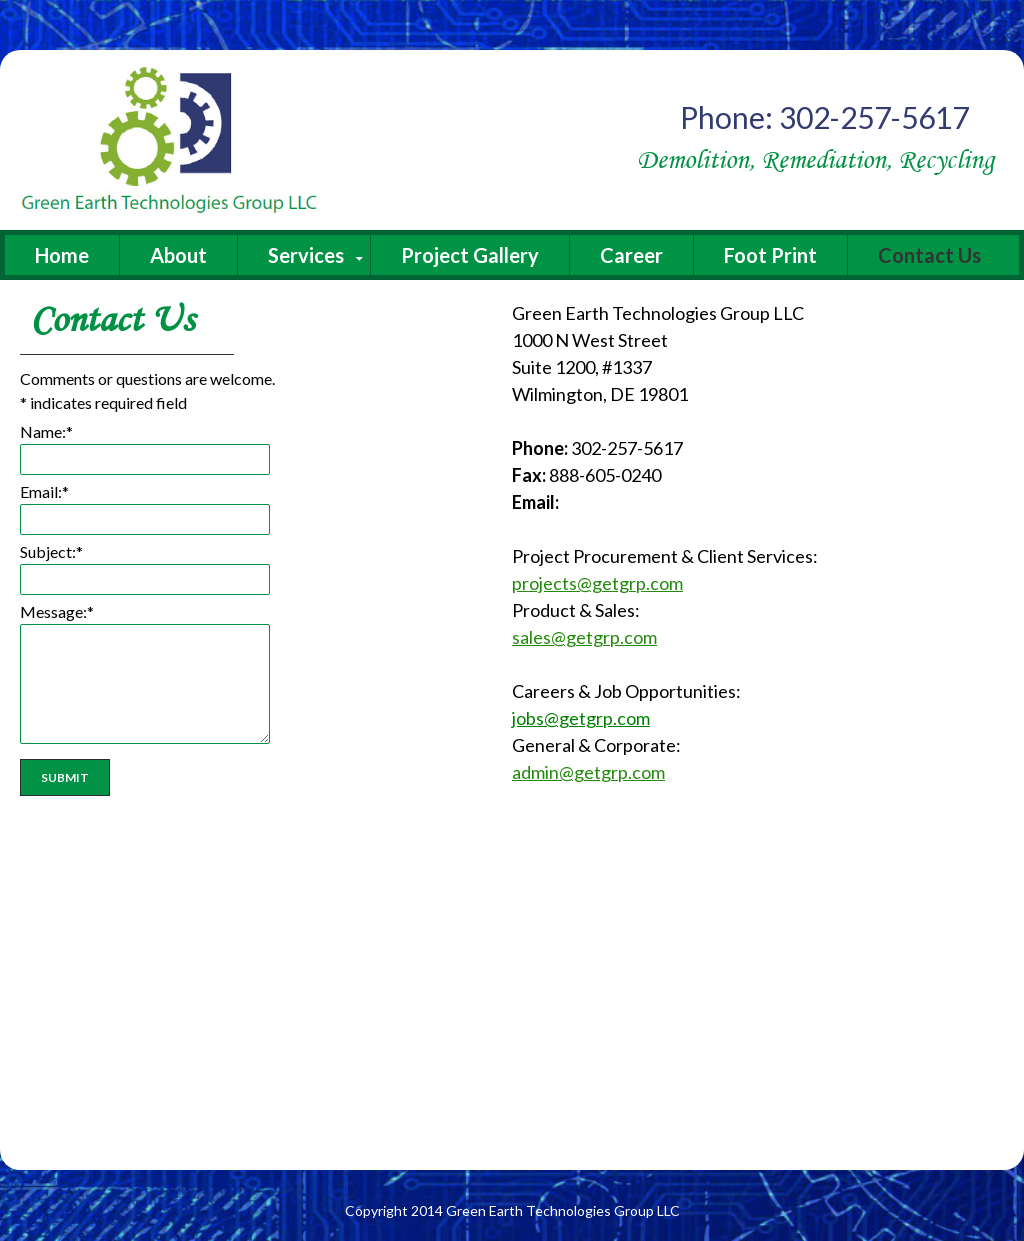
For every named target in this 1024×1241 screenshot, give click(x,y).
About (178, 255)
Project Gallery (470, 255)
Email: (44, 491)
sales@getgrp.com (584, 637)
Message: (57, 611)
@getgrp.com (597, 718)
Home (62, 255)
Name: (46, 431)
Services (306, 255)
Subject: (51, 551)
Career (631, 255)
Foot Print (770, 255)
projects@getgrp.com (597, 583)
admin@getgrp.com (588, 772)
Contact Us (929, 255)
